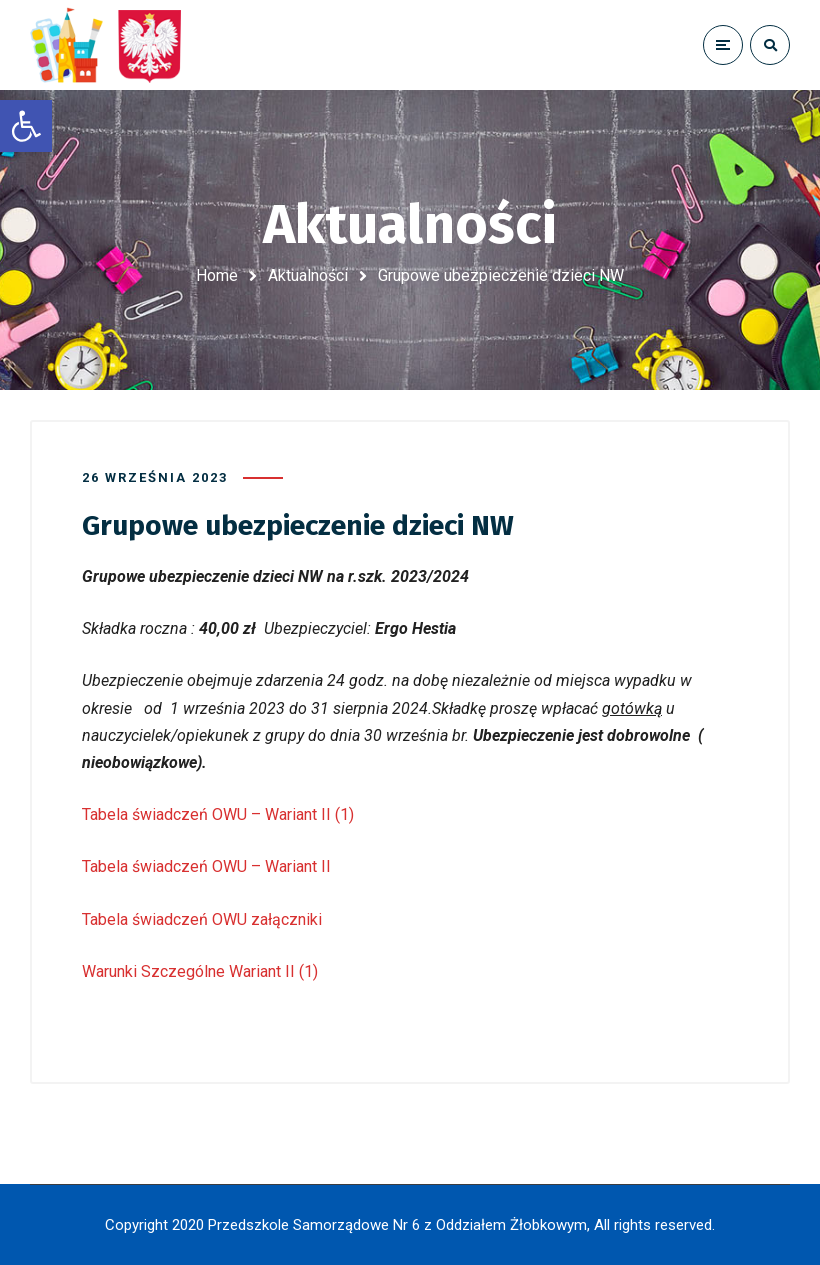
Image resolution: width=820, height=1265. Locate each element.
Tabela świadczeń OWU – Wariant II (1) (218, 814)
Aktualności (308, 275)
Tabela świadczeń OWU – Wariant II (206, 866)
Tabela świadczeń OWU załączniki (202, 919)
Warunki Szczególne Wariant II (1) (200, 971)
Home (217, 275)
